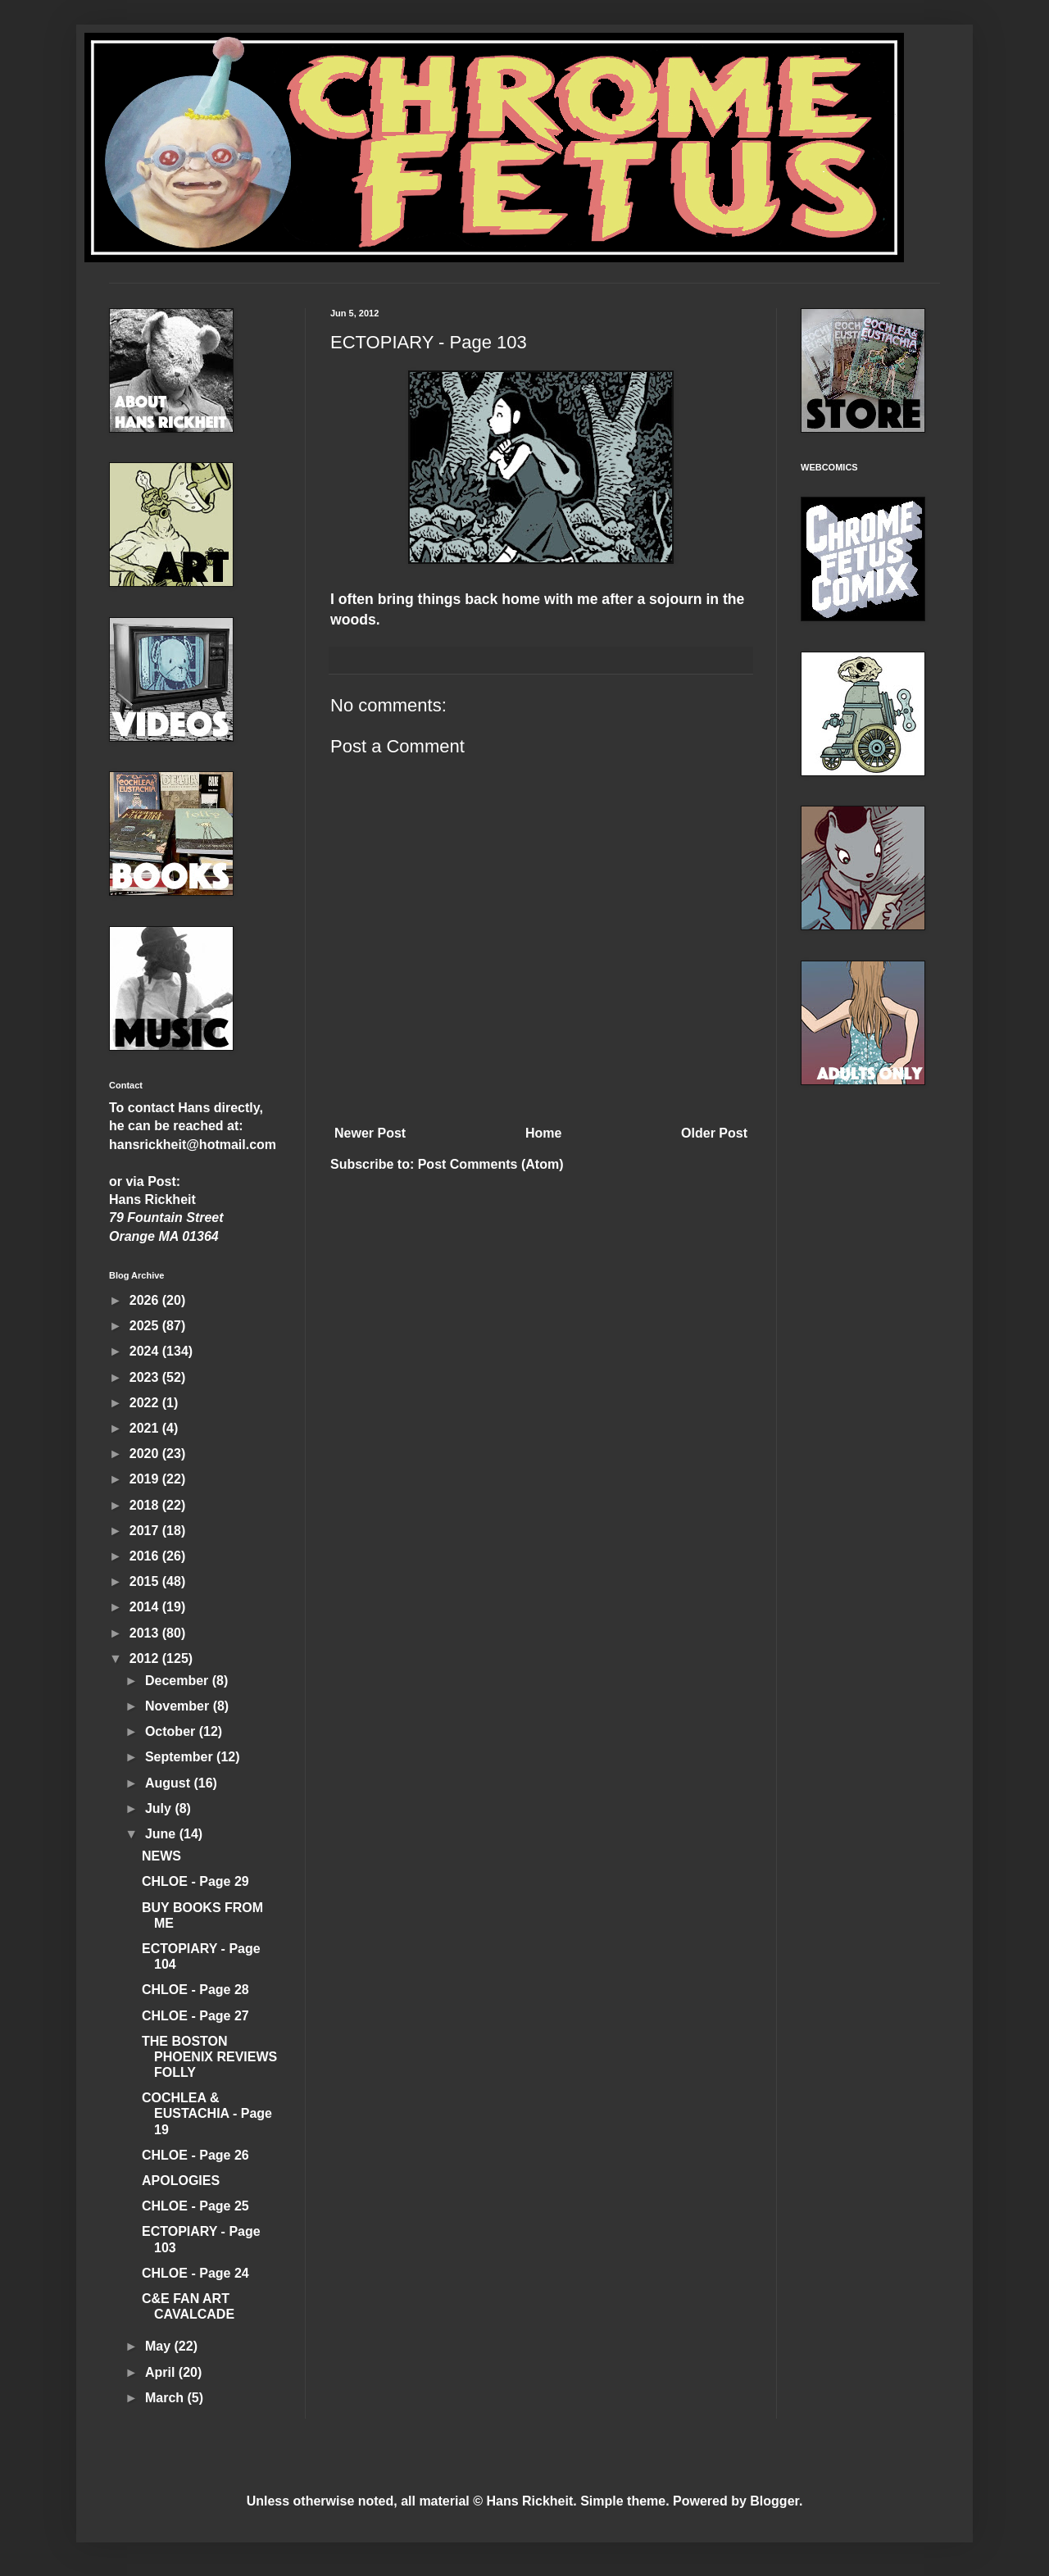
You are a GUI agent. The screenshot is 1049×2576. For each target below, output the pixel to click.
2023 (145, 1377)
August (169, 1783)
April (162, 2372)
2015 (145, 1581)
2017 (145, 1531)
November (179, 1706)
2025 (145, 1326)
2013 (145, 1633)
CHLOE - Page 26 (195, 2155)
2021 (145, 1428)
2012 (145, 1658)
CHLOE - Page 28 (195, 1990)
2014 (145, 1607)
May (160, 2346)
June (162, 1834)
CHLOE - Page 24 (195, 2273)
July (160, 1808)
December (178, 1681)
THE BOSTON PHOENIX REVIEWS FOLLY (209, 2056)
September (180, 1757)
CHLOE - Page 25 (195, 2206)
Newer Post (370, 1133)
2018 (145, 1505)
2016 (145, 1556)
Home (543, 1133)
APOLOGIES (181, 2181)
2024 (145, 1351)
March (166, 2398)
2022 (145, 1403)
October (172, 1731)
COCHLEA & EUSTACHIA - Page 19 (207, 2113)
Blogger (774, 2501)
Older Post (714, 1133)
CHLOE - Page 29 (195, 1881)
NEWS (161, 1856)
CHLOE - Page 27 (195, 2016)
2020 (145, 1454)
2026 (145, 1300)
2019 (145, 1479)
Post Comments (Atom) (491, 1164)
